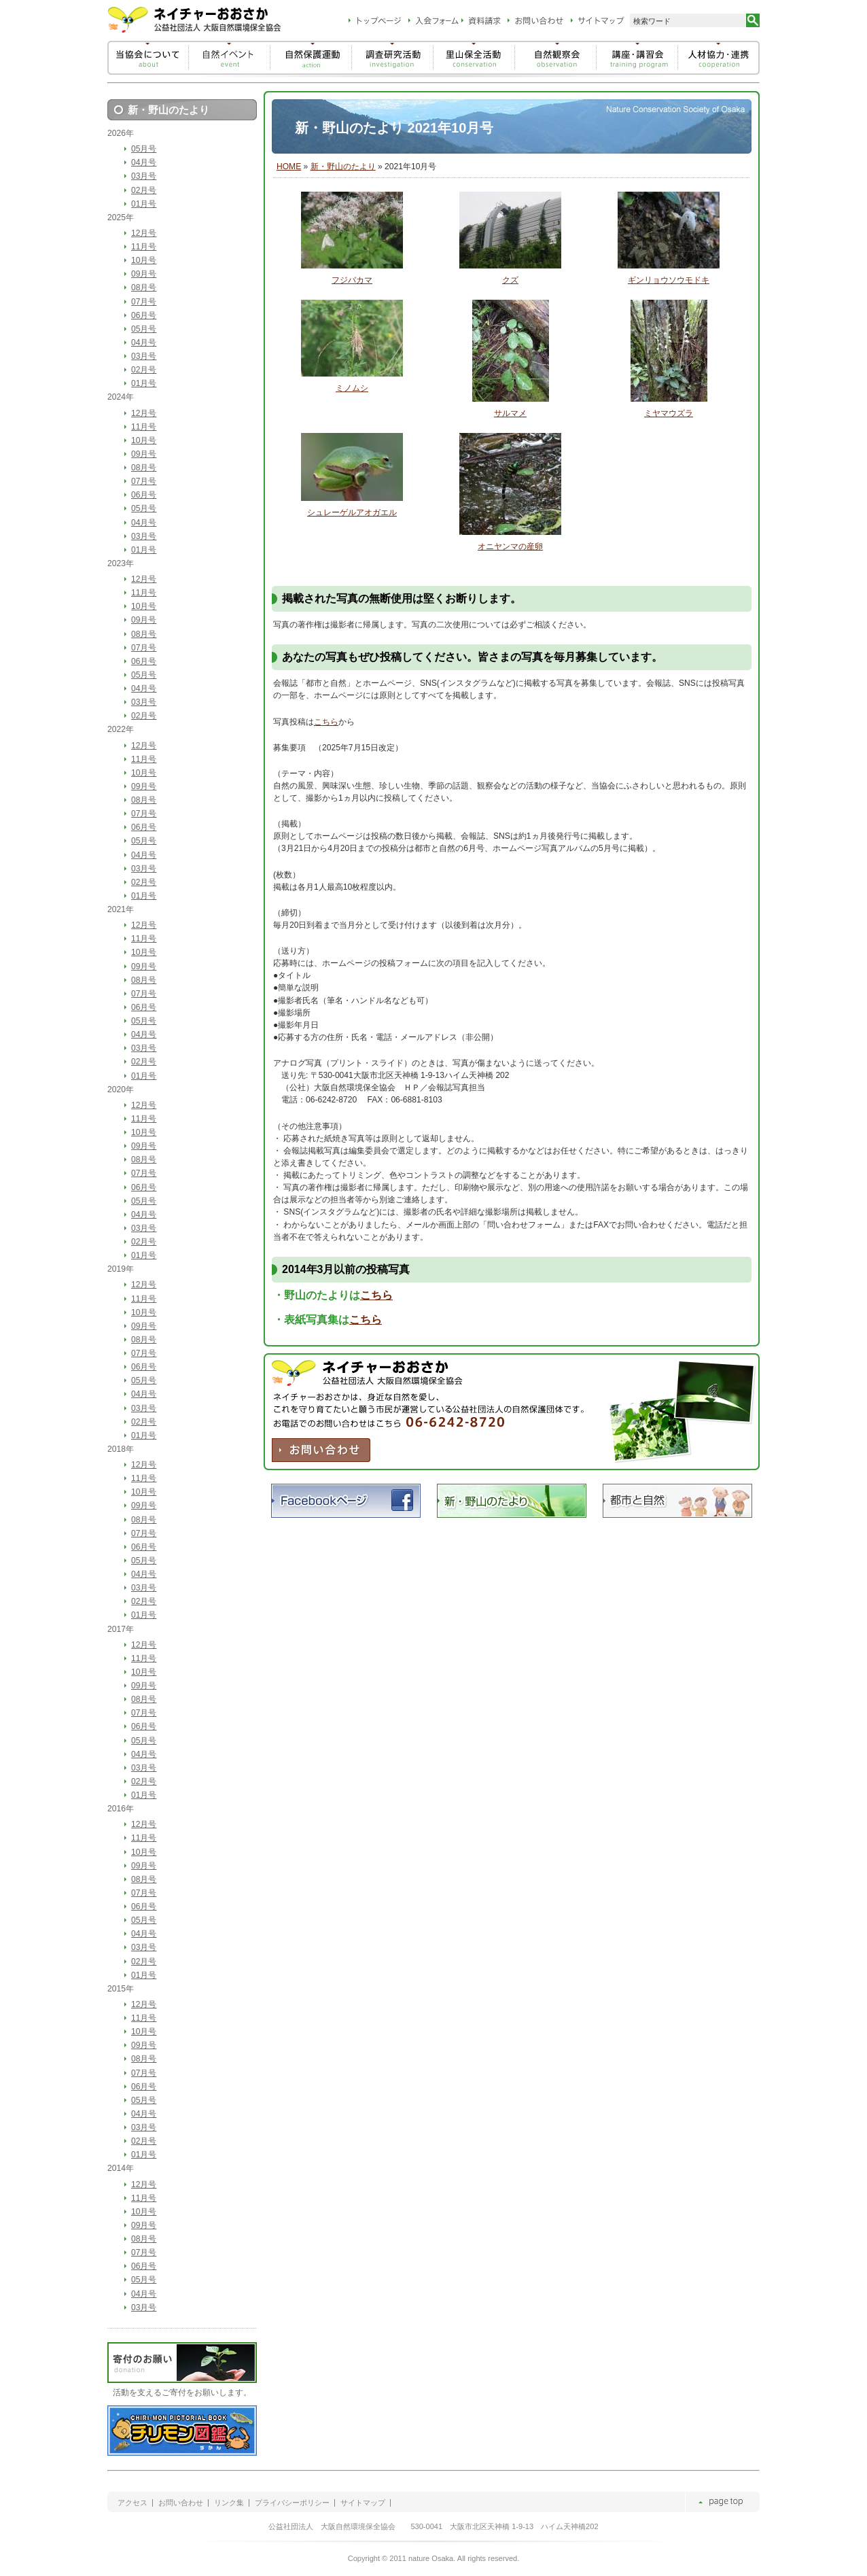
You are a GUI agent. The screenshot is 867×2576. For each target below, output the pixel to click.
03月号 (143, 176)
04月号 (143, 162)
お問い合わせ (180, 2503)
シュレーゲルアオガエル (352, 512)
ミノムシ (352, 388)
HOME (289, 166)
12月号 (143, 233)
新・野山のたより (343, 166)
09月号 (143, 274)
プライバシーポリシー (292, 2503)
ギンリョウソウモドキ (668, 280)
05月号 (143, 149)
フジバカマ (352, 280)
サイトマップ (362, 2503)
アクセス (132, 2503)
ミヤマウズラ (668, 413)
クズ (510, 280)
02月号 (143, 190)
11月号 (143, 246)
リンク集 (229, 2503)
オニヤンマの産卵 (510, 546)
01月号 (143, 204)
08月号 (143, 287)
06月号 (143, 315)
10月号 (143, 260)
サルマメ (510, 413)
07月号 (143, 302)
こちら (326, 722)
